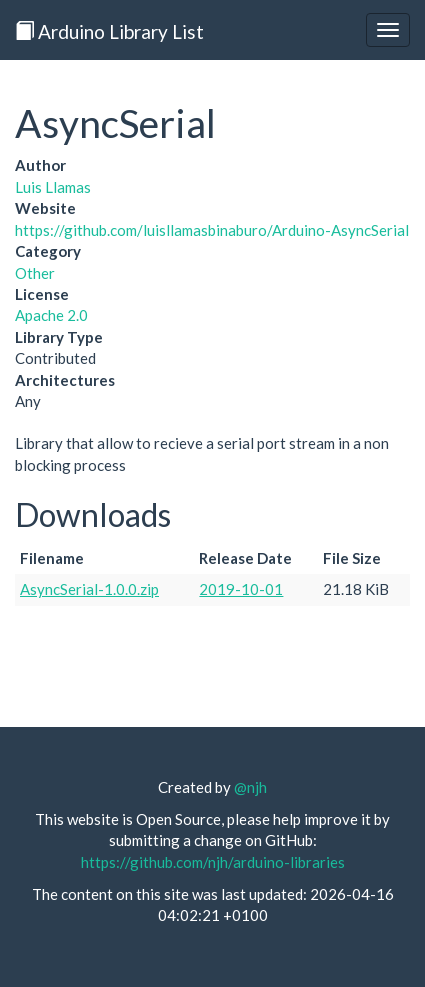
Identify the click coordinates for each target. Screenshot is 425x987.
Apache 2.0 (51, 315)
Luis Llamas (53, 187)
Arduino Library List (109, 31)
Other (35, 273)
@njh (250, 787)
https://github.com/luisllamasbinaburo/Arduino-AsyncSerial (212, 230)
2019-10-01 (241, 589)
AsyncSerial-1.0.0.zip (89, 589)
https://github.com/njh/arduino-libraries (213, 862)
